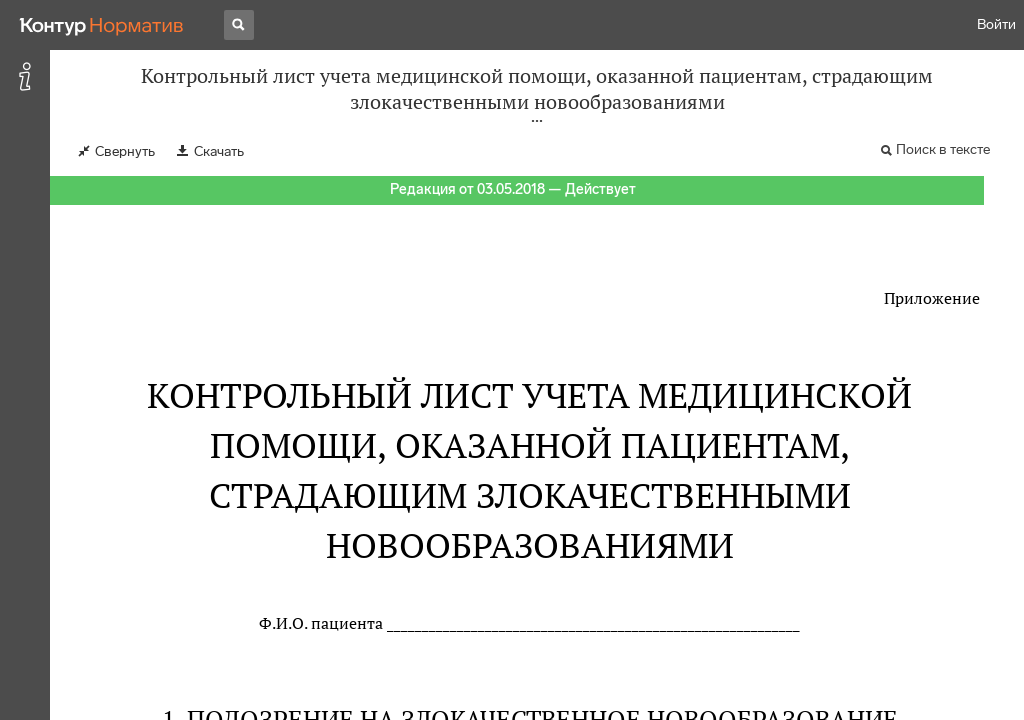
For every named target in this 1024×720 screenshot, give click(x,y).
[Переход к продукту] (102, 25)
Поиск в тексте (943, 149)
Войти (996, 24)
